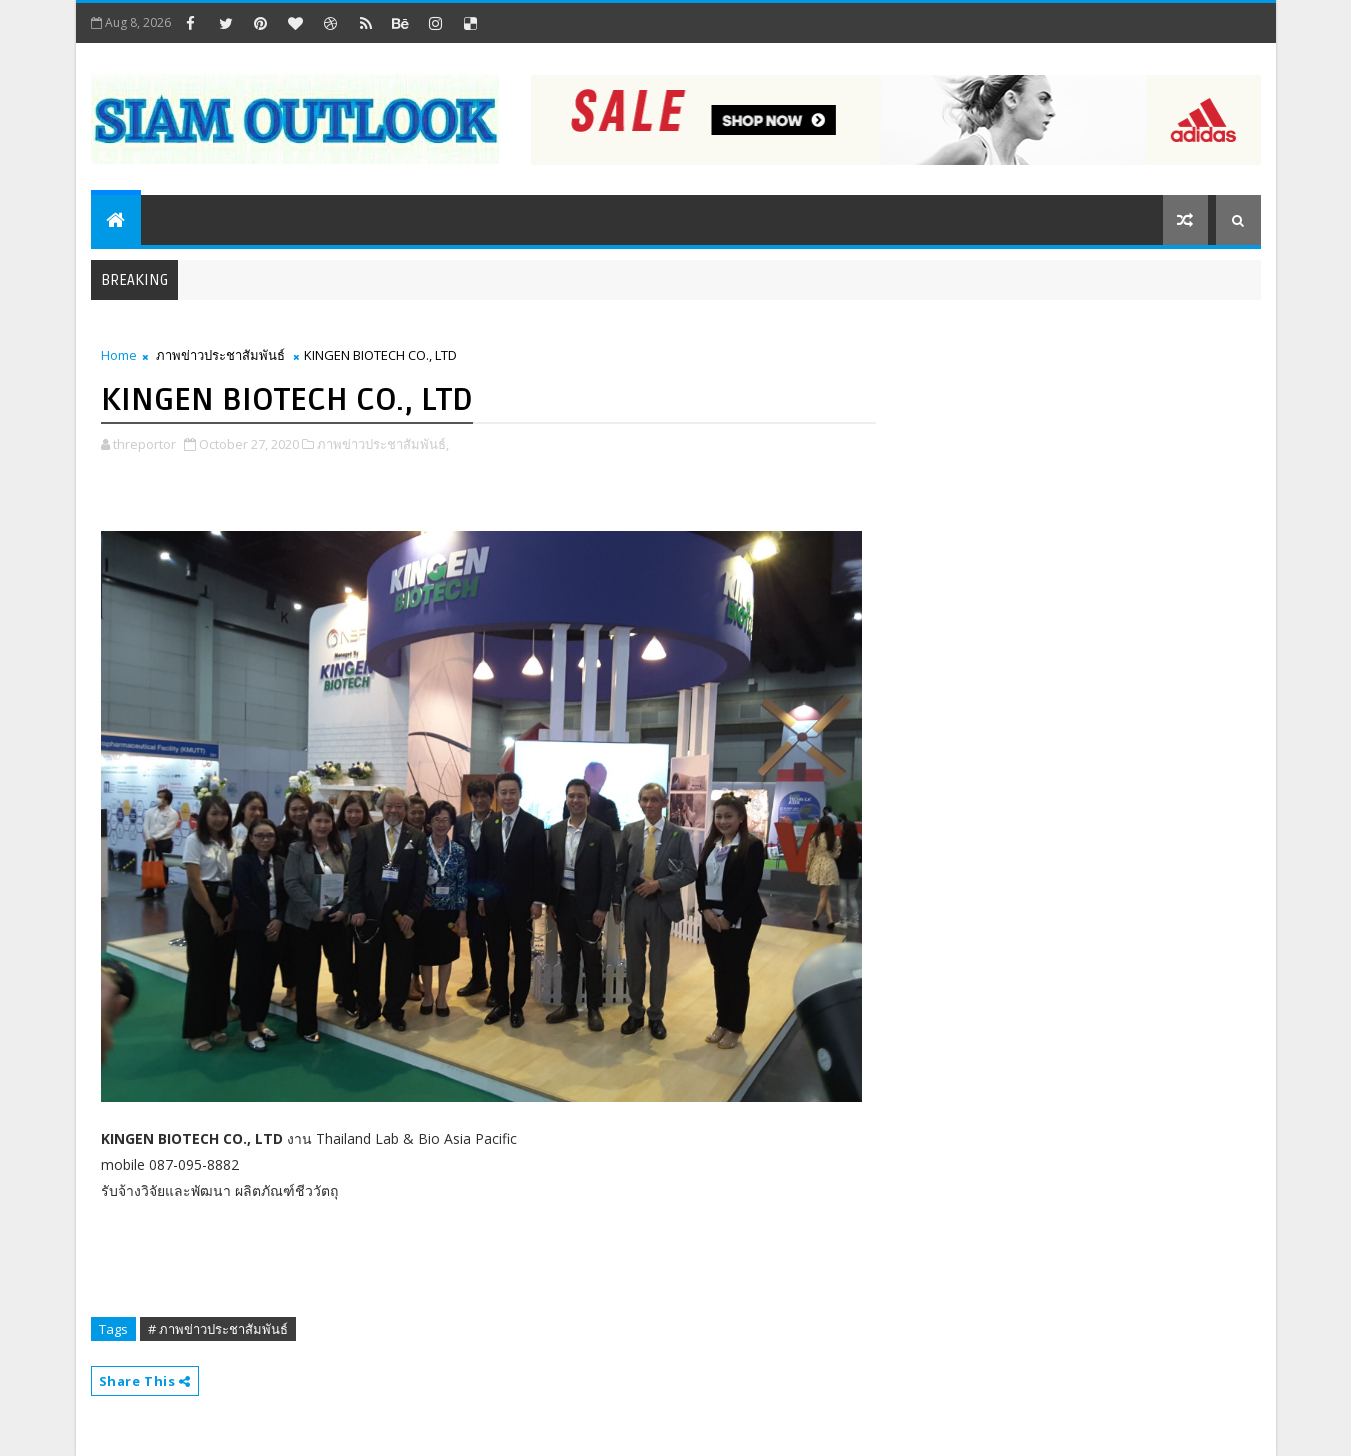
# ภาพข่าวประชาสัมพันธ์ (218, 1329)
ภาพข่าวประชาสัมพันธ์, (383, 444)
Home (119, 355)
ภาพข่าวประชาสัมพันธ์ (220, 355)
